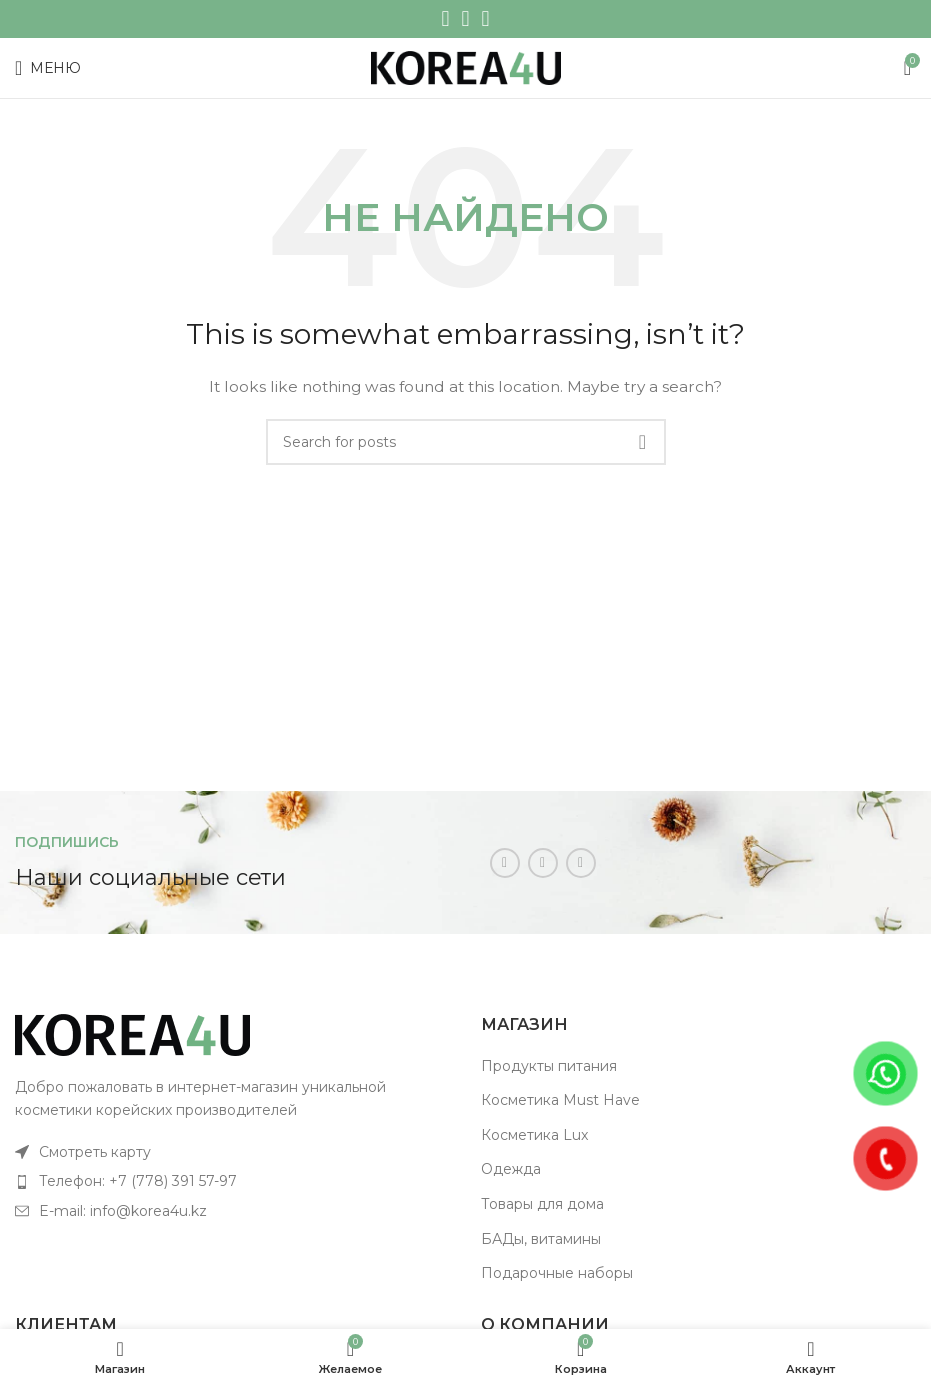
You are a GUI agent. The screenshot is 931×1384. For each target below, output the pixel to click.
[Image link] (132, 1034)
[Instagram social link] (445, 19)
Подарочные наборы (557, 1273)
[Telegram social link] (486, 19)
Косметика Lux (534, 1135)
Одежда (511, 1169)
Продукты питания (549, 1066)
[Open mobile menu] (48, 68)
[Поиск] (466, 442)
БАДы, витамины (541, 1239)
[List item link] (233, 1152)
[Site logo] (466, 67)
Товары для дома (542, 1204)
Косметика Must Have (560, 1100)
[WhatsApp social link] (465, 19)
